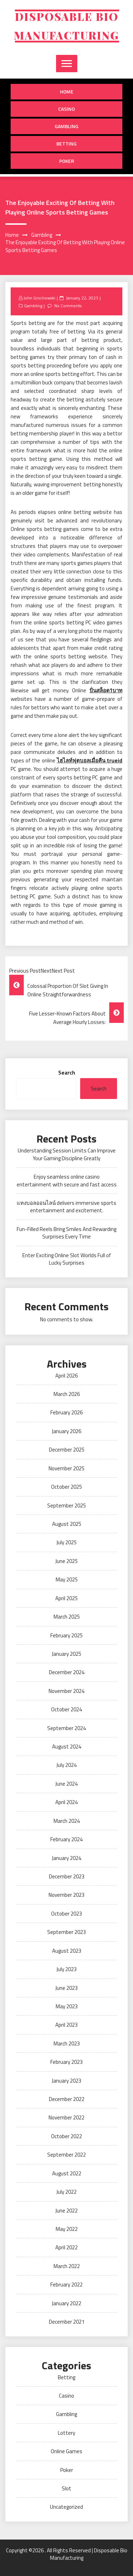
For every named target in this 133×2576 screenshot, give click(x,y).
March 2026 (67, 1394)
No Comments (68, 305)
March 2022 (67, 2266)
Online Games (66, 2451)
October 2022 (66, 2136)
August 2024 (66, 1746)
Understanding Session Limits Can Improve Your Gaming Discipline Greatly (67, 1154)
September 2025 (66, 1505)
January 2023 (66, 2081)
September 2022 (66, 2155)
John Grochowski (39, 297)
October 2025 (66, 1487)
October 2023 (66, 1914)
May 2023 (67, 2006)
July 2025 (66, 1542)
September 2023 (66, 1932)
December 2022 (66, 2099)
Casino (66, 109)
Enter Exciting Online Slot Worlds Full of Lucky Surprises (66, 1259)
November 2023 (66, 1895)
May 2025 (67, 1579)
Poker (66, 161)
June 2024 (66, 1784)
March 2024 (67, 1821)
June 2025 (66, 1561)
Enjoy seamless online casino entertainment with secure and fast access (67, 1180)
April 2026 (66, 1376)
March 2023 (67, 2043)
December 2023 (66, 1876)
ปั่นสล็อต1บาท (105, 690)
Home (66, 91)
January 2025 (66, 1654)
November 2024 (66, 1691)
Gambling (66, 126)
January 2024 (66, 1858)
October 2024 (66, 1709)
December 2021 (66, 2322)
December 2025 (66, 1450)
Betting (66, 143)
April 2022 (66, 2247)
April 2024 (66, 1802)
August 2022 (66, 2173)
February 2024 (66, 1839)
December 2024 (66, 1672)
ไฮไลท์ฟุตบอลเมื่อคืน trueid (89, 760)
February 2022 (66, 2284)
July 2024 (66, 1765)
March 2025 (67, 1617)
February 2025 (66, 1635)
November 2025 (66, 1468)
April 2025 (66, 1598)
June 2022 (66, 2210)
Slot (66, 2488)
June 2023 (66, 1988)
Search (66, 1072)
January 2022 (66, 2303)
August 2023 (66, 1951)
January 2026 (66, 1431)
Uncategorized (66, 2507)
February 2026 (66, 1412)
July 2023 (66, 1969)
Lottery (66, 2433)
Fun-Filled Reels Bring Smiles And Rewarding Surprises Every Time (66, 1233)
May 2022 (67, 2229)
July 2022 (66, 2192)
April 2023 (66, 2025)
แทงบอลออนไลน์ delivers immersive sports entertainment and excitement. (66, 1206)
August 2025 (66, 1524)
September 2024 (66, 1728)
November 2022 (66, 2117)
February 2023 (66, 2062)
